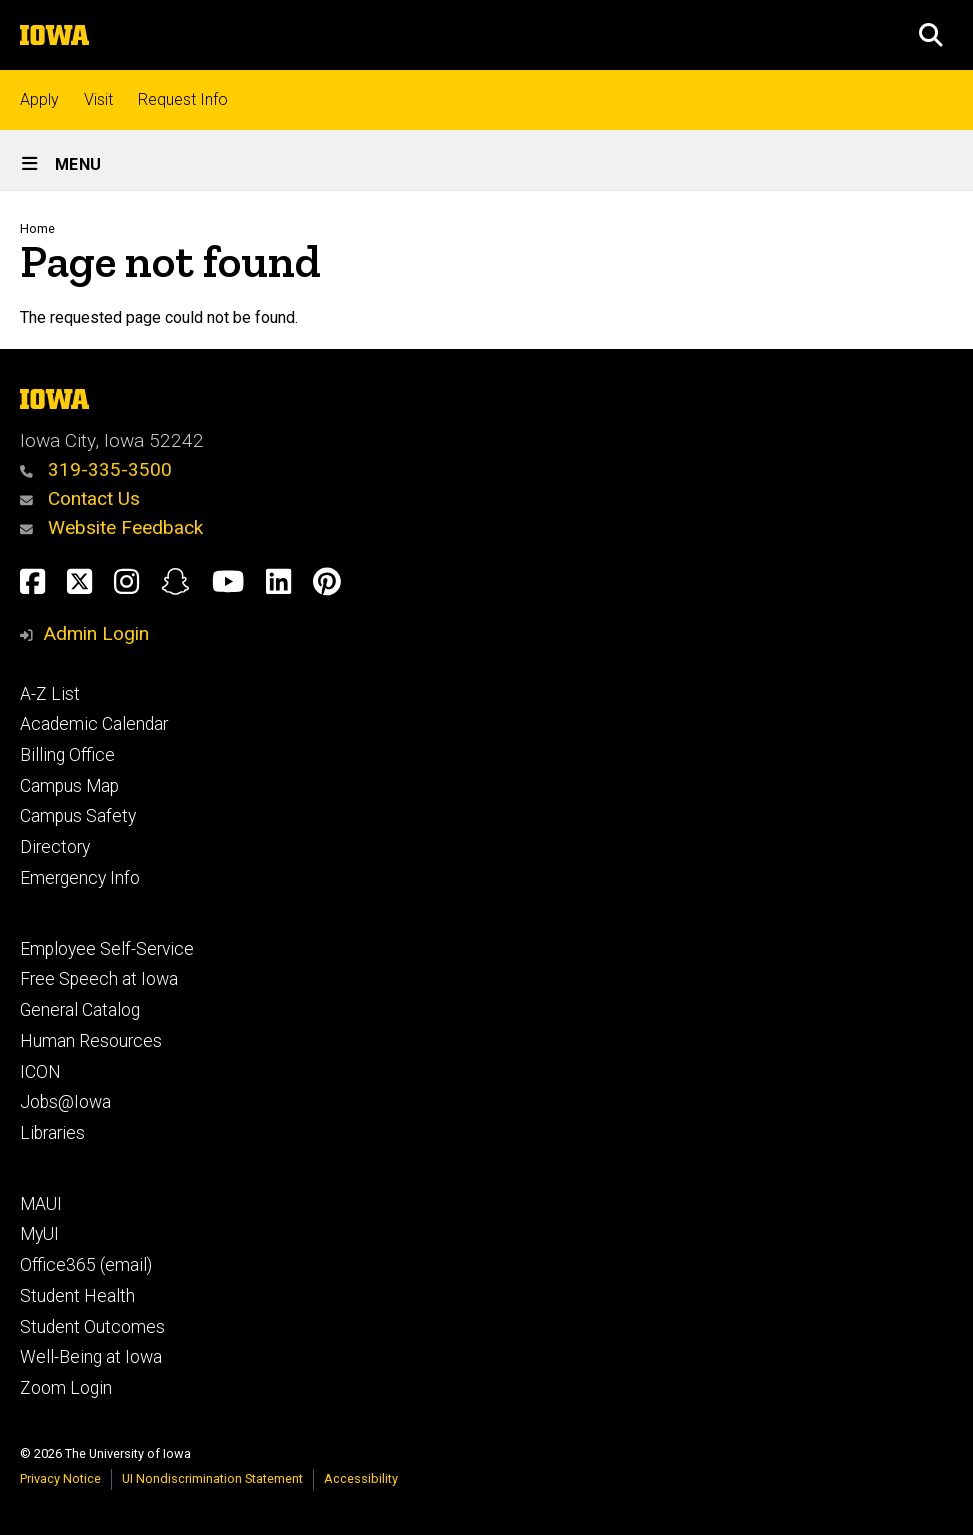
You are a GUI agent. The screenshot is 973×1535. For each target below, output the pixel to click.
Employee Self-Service (107, 949)
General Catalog (80, 1010)
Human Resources (91, 1041)
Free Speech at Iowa (99, 979)
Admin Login (96, 633)
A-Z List (50, 694)
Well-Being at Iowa (91, 1357)
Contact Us (80, 498)
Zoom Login (66, 1388)
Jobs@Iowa (65, 1102)
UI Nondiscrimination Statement (212, 1478)
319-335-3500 (96, 469)
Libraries (52, 1133)
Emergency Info (80, 878)
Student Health (77, 1296)
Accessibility (361, 1478)
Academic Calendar (94, 724)
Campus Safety (78, 816)
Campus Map (69, 786)
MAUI (41, 1204)
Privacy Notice (60, 1478)
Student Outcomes (92, 1327)
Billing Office (67, 755)
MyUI (39, 1234)
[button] (931, 35)
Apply (39, 99)
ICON (40, 1072)
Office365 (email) (86, 1265)
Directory (55, 847)
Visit (98, 99)
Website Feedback (111, 527)
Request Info (183, 99)
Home (37, 228)
